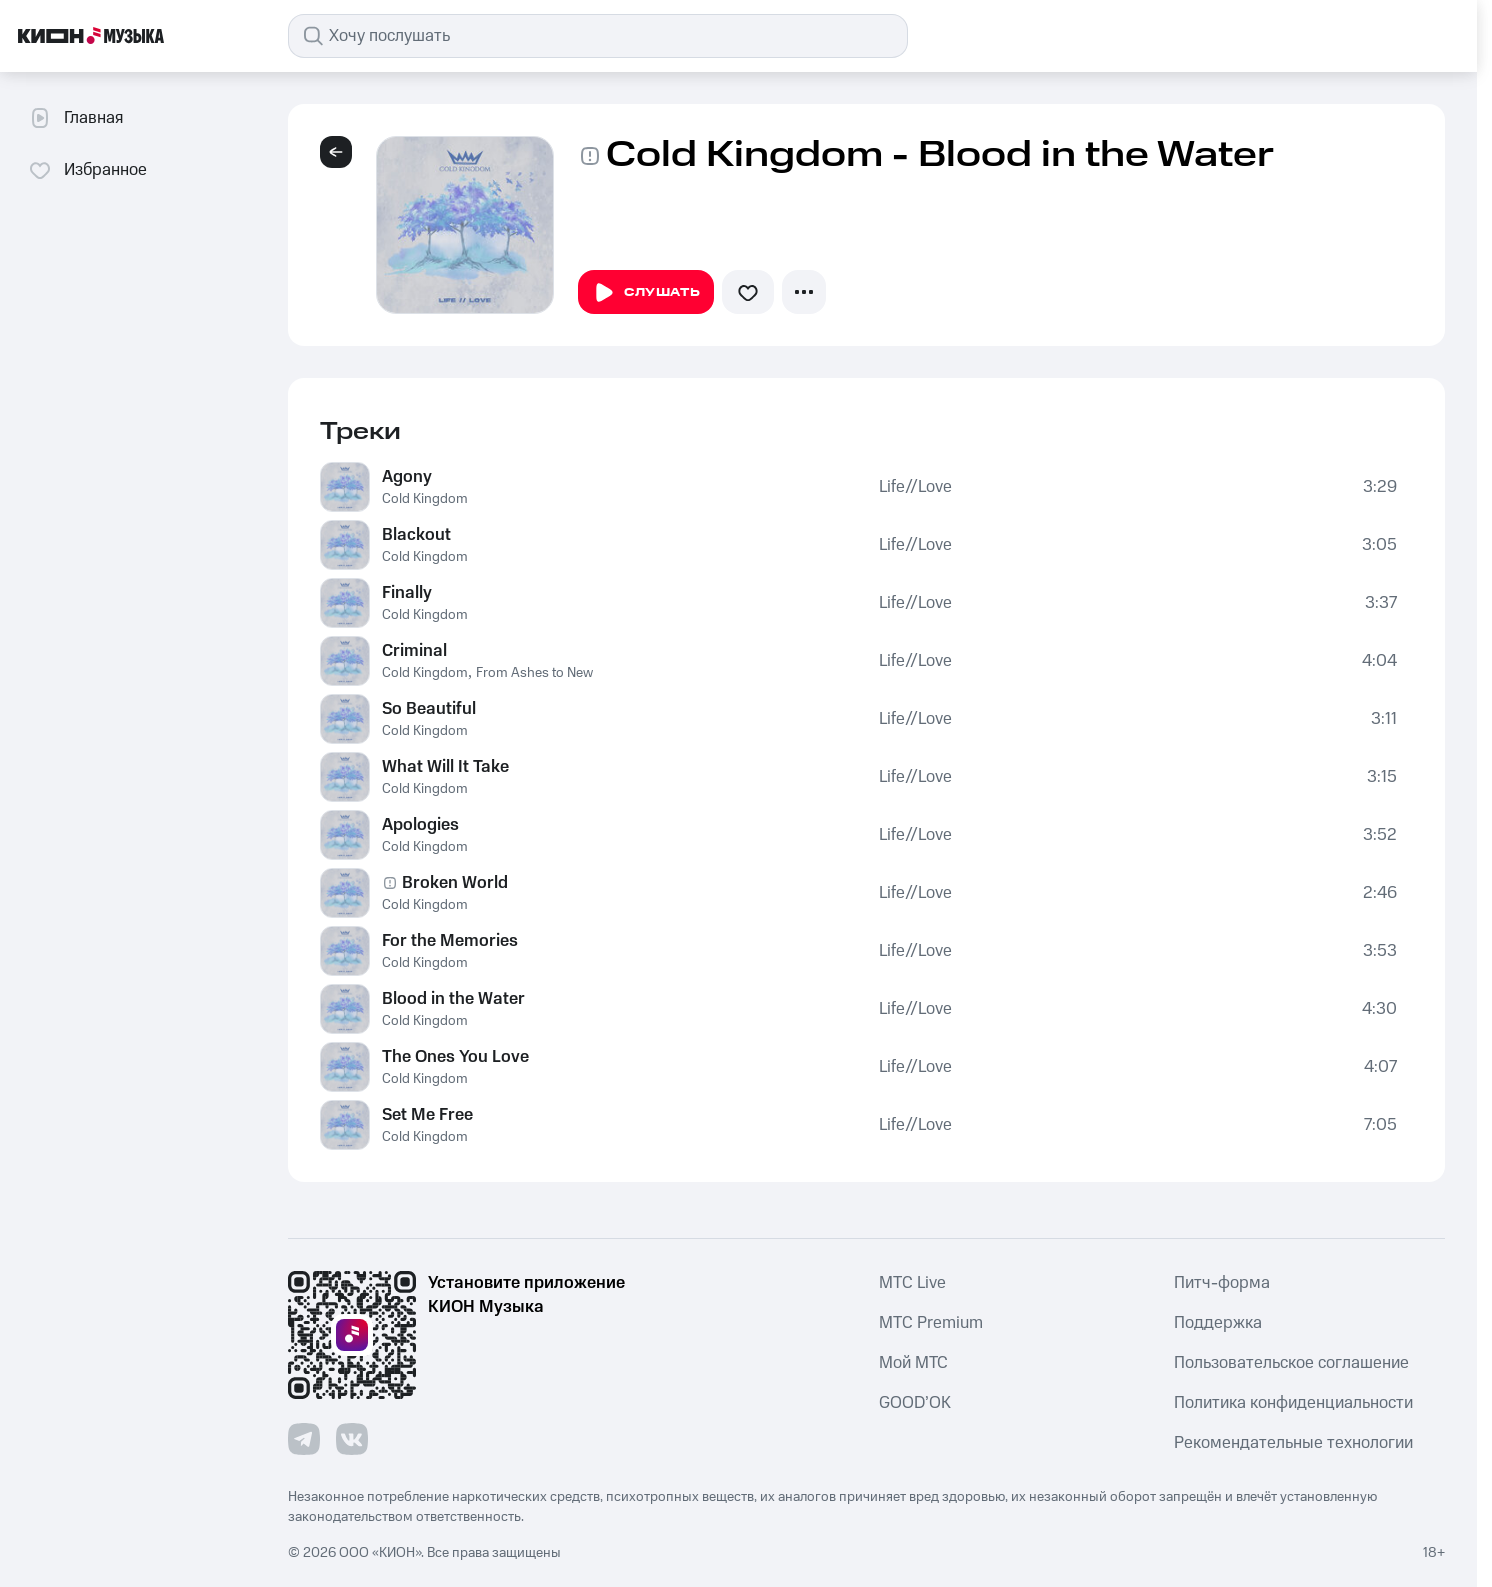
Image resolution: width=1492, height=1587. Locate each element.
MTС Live (912, 1283)
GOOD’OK (915, 1403)
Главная (75, 118)
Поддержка (1218, 1323)
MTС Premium (931, 1323)
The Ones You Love (455, 1057)
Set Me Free (427, 1115)
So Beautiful (429, 709)
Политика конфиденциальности (1293, 1403)
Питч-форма (1222, 1283)
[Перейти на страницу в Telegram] (304, 1439)
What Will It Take (445, 767)
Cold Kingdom (425, 499)
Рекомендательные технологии (1293, 1443)
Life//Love (915, 487)
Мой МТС (913, 1363)
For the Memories (450, 941)
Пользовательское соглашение (1291, 1363)
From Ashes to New (534, 673)
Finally (407, 593)
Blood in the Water (453, 999)
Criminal (414, 651)
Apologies (420, 825)
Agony (407, 477)
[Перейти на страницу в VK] (352, 1439)
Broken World (455, 883)
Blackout (416, 535)
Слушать (646, 293)
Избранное (87, 170)
